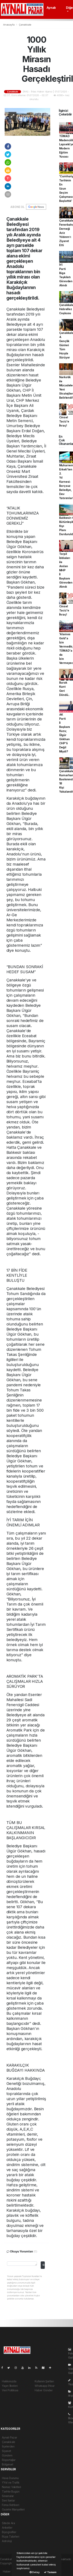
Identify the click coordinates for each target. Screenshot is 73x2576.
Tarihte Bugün (10, 2491)
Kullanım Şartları (44, 2381)
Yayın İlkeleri (10, 2385)
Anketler (7, 2527)
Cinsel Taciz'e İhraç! (64, 421)
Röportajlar (9, 2460)
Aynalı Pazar (9, 2437)
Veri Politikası (10, 2390)
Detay (35, 2572)
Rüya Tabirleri (10, 2536)
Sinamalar (8, 2496)
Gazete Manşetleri (13, 2509)
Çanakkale (25, 24)
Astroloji (7, 2541)
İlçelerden (8, 2446)
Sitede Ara (8, 2523)
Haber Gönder (44, 2390)
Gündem (7, 2455)
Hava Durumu (10, 2478)
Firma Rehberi (10, 2505)
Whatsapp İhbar (45, 2385)
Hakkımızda (9, 2381)
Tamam (50, 2572)
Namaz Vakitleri (11, 2487)
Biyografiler (9, 2532)
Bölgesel (7, 2464)
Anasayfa (9, 24)
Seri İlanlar (8, 2500)
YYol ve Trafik (10, 2482)
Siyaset (6, 2451)
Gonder (43, 2264)
